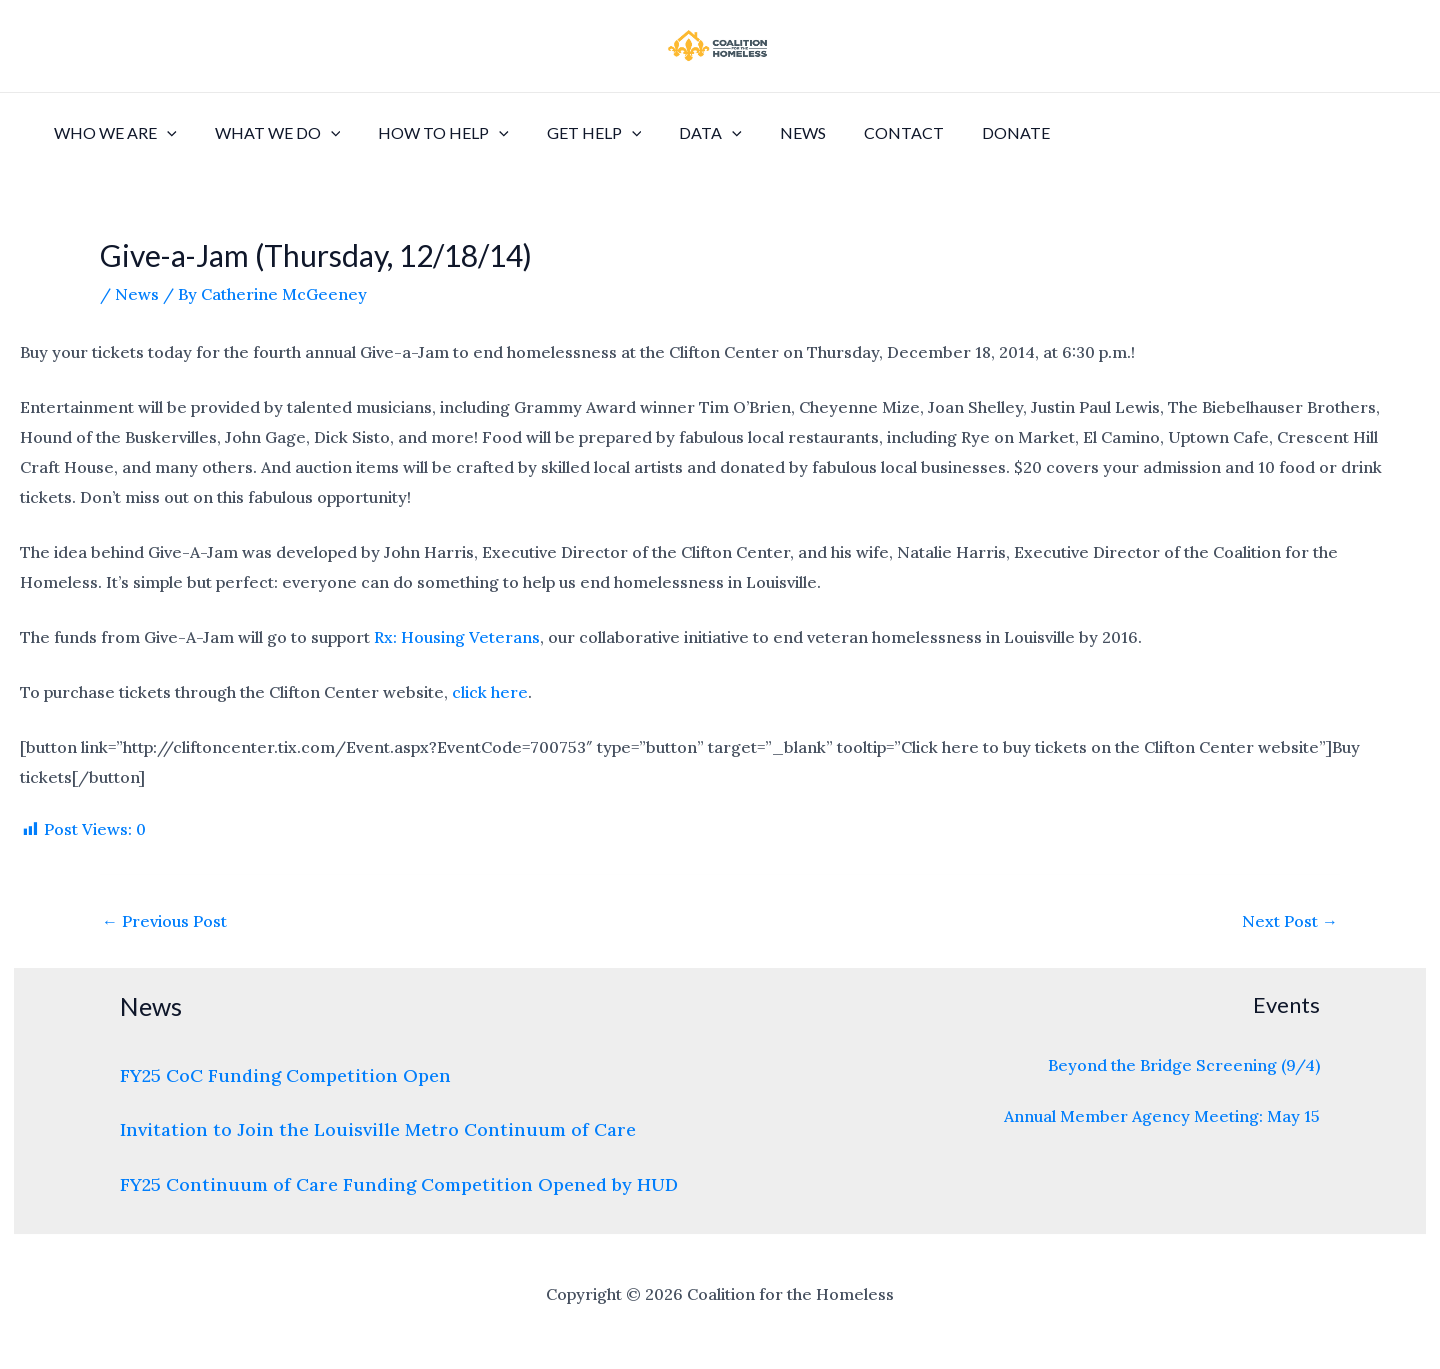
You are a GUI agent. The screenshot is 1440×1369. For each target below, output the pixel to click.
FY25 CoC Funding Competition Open (285, 1075)
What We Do (269, 133)
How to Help (428, 133)
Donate (971, 132)
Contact (865, 132)
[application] (164, 133)
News (770, 132)
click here (490, 692)
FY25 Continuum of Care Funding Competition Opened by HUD (399, 1184)
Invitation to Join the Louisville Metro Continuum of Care (378, 1129)
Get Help (573, 133)
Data (683, 133)
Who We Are (112, 133)
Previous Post (164, 921)
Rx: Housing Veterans (457, 637)
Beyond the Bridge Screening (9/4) (1184, 1065)
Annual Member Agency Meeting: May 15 (1162, 1116)
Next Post (1290, 921)
